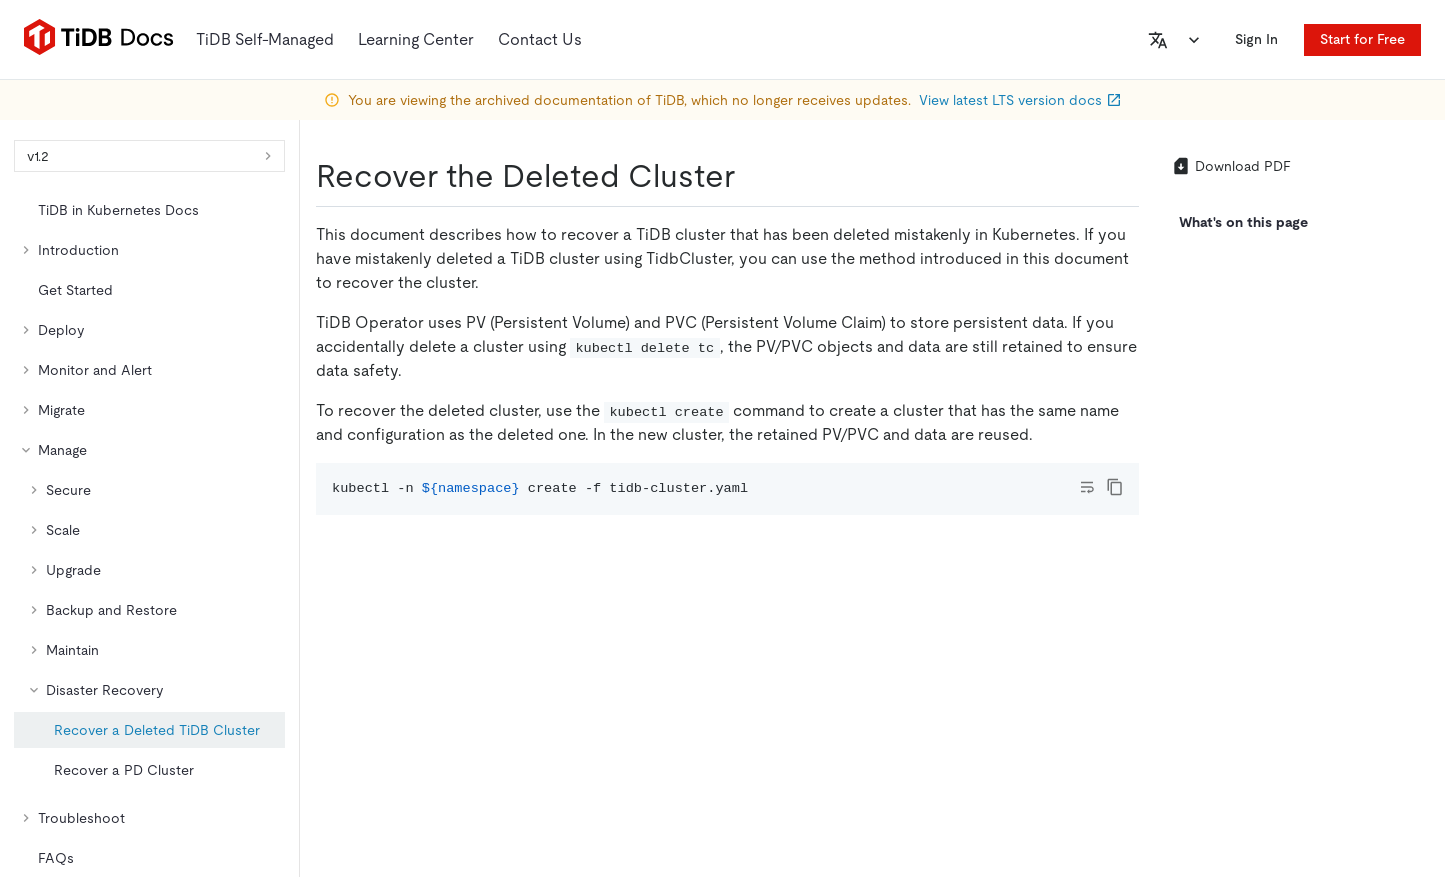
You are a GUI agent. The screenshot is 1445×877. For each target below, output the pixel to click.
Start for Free (1362, 39)
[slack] (1276, 577)
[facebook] (1234, 577)
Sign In (1264, 39)
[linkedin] (1192, 577)
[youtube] (1360, 577)
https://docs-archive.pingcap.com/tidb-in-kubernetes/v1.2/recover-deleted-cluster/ (427, 325)
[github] (1108, 577)
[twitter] (1150, 577)
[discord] (1318, 577)
